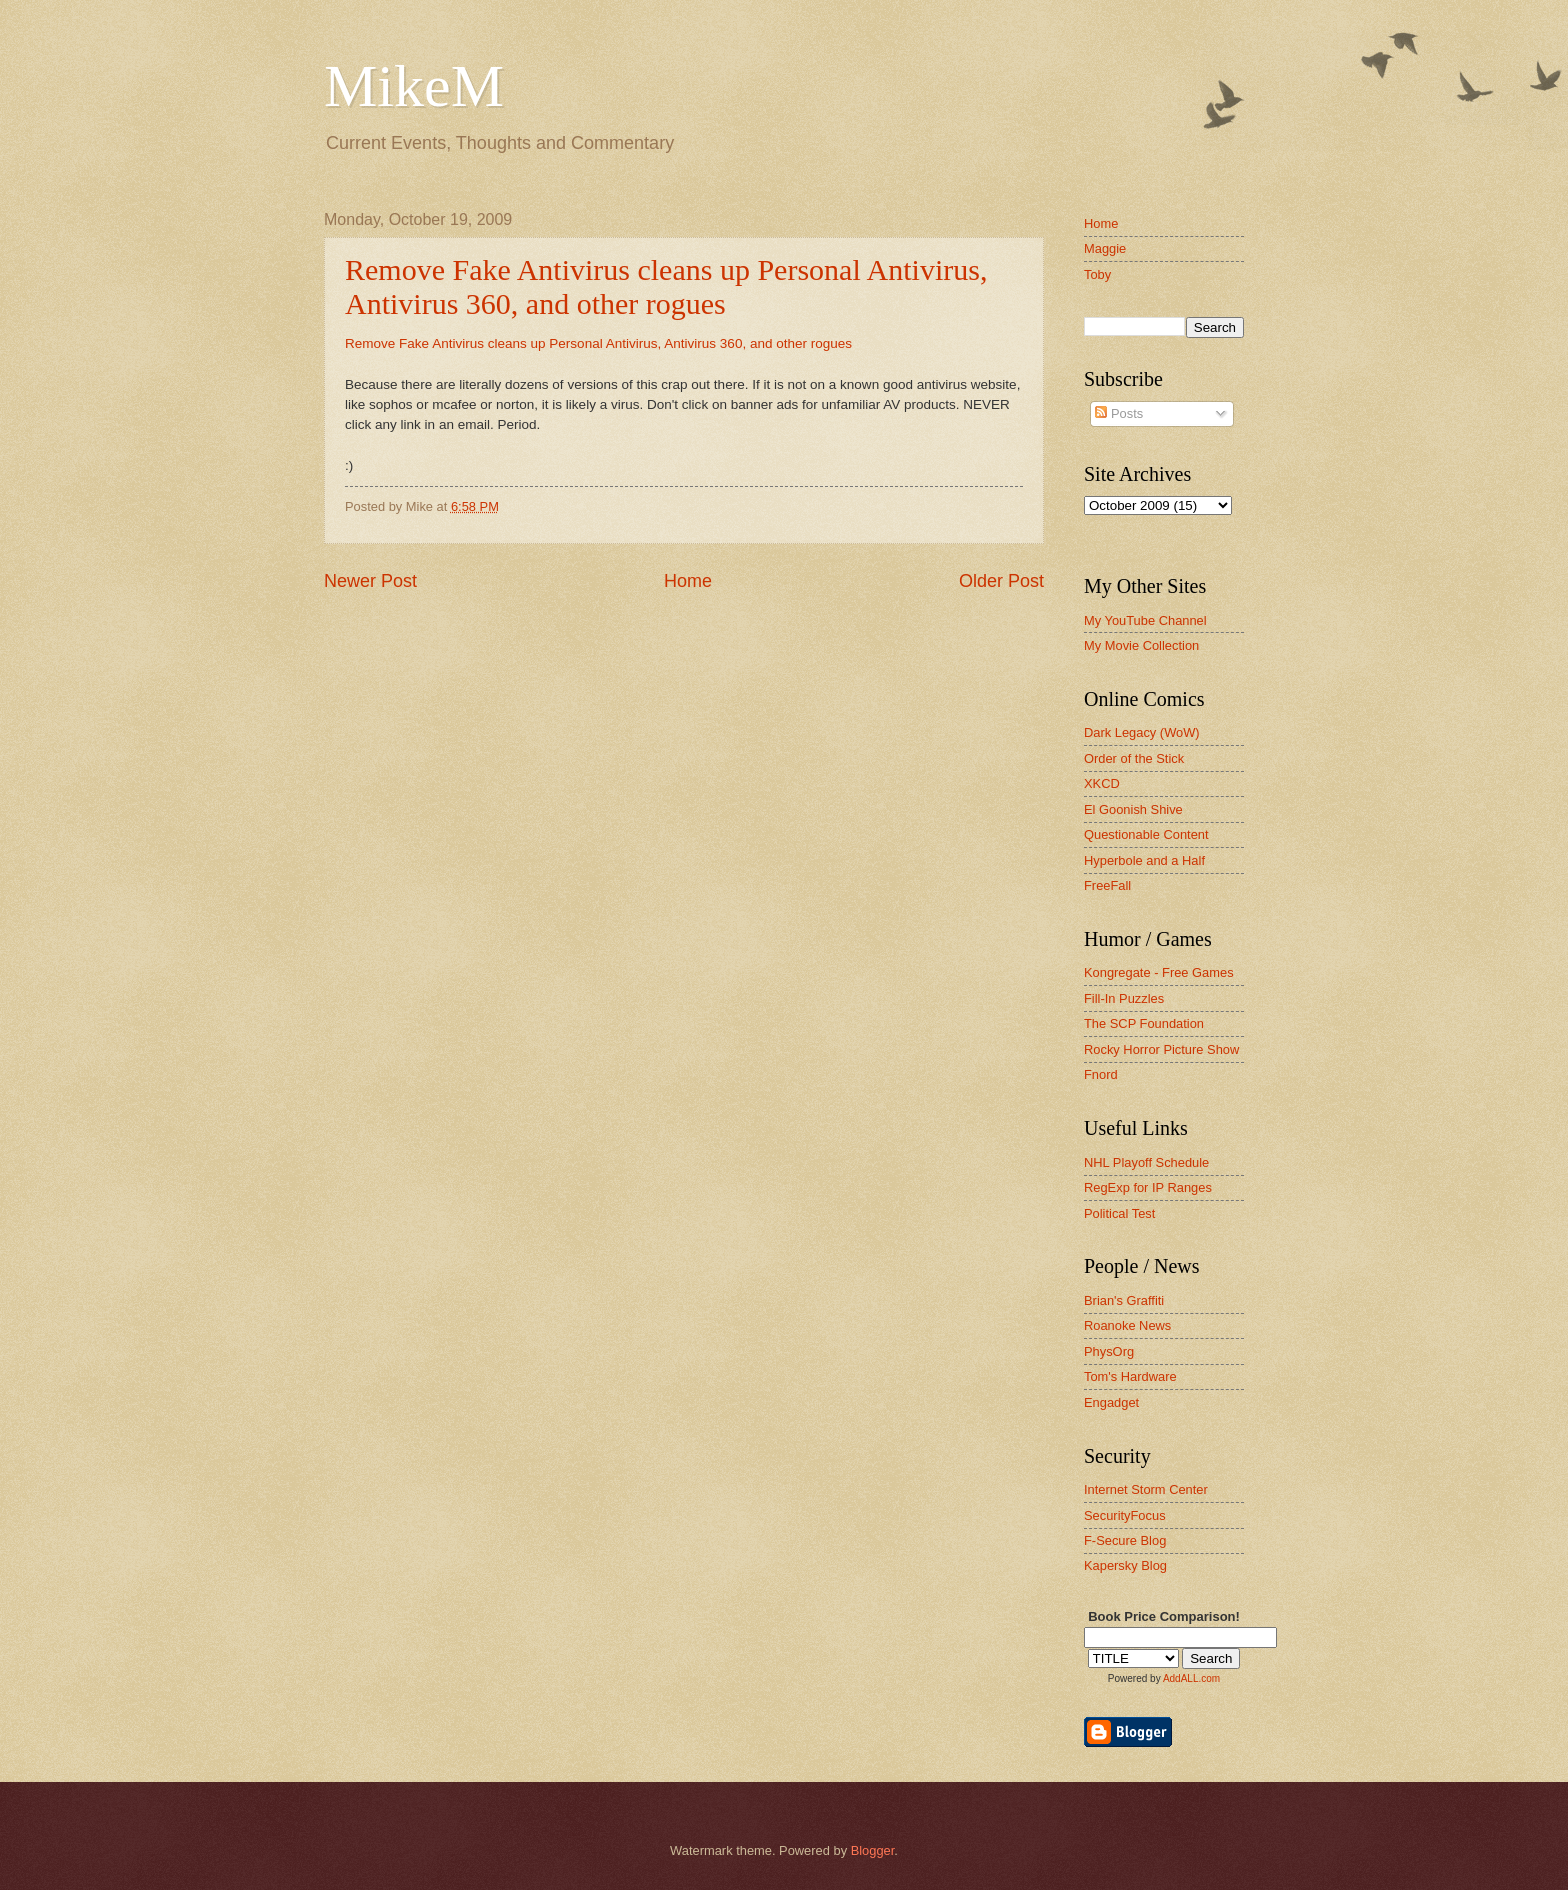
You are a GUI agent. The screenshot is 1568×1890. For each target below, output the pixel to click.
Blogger (873, 1850)
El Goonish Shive (1133, 809)
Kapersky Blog (1125, 1565)
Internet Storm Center (1146, 1489)
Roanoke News (1127, 1325)
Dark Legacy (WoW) (1142, 732)
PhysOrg (1109, 1351)
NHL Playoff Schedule (1146, 1162)
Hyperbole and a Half (1144, 860)
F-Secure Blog (1125, 1540)
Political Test (1119, 1213)
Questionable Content (1146, 834)
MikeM (414, 86)
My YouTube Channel (1145, 620)
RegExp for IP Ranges (1148, 1187)
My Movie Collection (1141, 645)
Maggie (1105, 248)
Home (688, 581)
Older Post (1001, 581)
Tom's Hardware (1130, 1376)
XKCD (1102, 783)
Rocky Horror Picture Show (1161, 1049)
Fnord (1101, 1074)
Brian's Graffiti (1124, 1300)
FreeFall (1107, 885)
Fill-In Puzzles (1124, 998)
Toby (1097, 274)
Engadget (1111, 1402)
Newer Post (370, 581)
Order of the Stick (1134, 758)
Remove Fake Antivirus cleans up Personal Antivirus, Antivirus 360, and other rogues (666, 286)
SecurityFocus (1125, 1515)
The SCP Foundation (1144, 1023)
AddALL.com (1191, 1678)
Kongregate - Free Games (1159, 972)
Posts (1119, 413)
